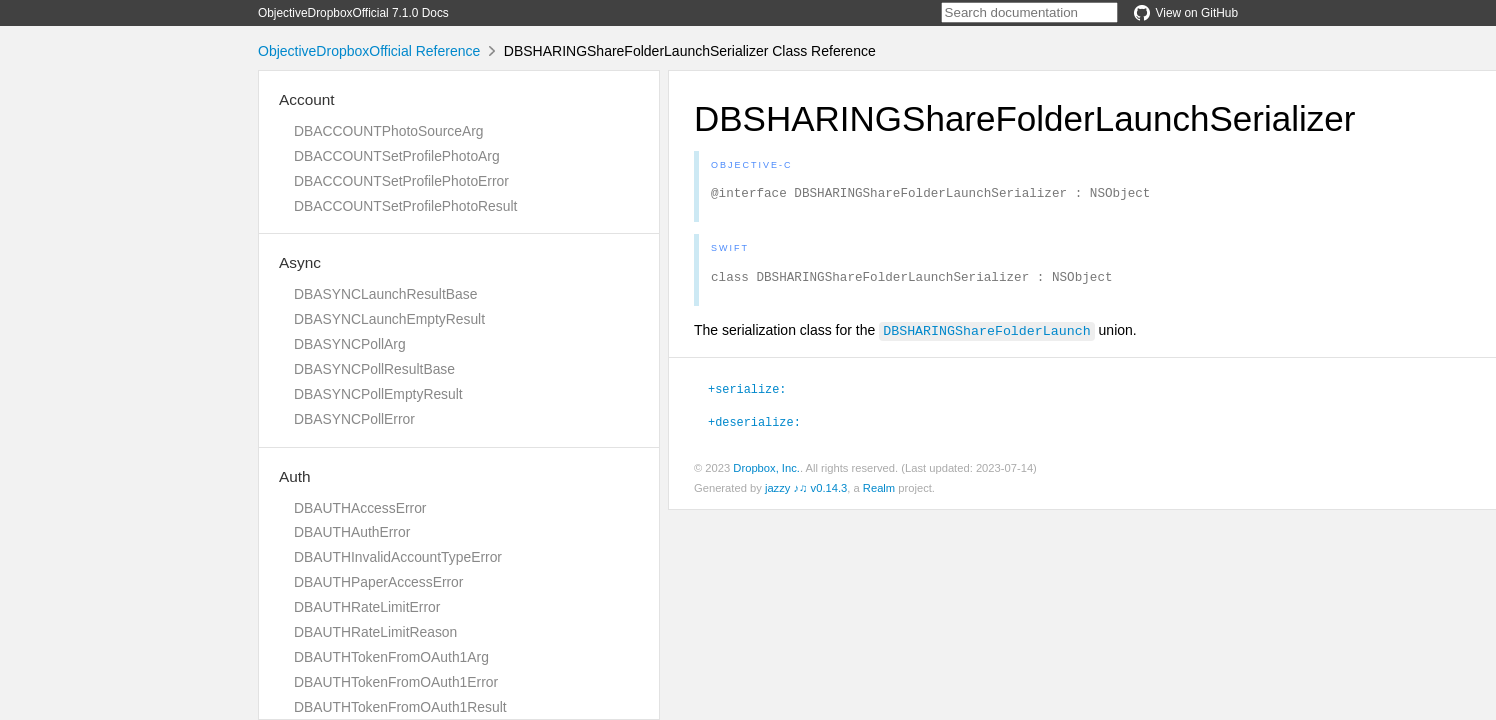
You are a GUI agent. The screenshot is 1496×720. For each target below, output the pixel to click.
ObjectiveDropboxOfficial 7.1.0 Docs (353, 13)
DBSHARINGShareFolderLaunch (986, 336)
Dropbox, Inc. (766, 474)
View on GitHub (1186, 13)
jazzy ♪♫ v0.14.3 (806, 494)
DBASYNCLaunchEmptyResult (389, 319)
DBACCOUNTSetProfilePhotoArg (397, 156)
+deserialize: (754, 427)
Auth (295, 476)
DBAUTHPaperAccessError (378, 582)
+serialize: (747, 394)
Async (300, 262)
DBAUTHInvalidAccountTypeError (398, 557)
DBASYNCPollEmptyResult (378, 394)
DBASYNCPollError (354, 419)
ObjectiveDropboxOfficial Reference (369, 51)
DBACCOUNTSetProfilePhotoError (401, 181)
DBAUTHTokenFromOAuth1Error (396, 682)
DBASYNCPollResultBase (374, 369)
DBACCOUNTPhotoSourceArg (388, 131)
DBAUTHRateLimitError (367, 607)
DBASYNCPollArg (350, 344)
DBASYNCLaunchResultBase (385, 294)
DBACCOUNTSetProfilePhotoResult (405, 206)
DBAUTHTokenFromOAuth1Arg (391, 657)
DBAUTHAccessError (360, 508)
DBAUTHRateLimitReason (375, 632)
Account (307, 99)
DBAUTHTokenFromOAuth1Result (400, 707)
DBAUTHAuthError (352, 532)
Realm (879, 494)
